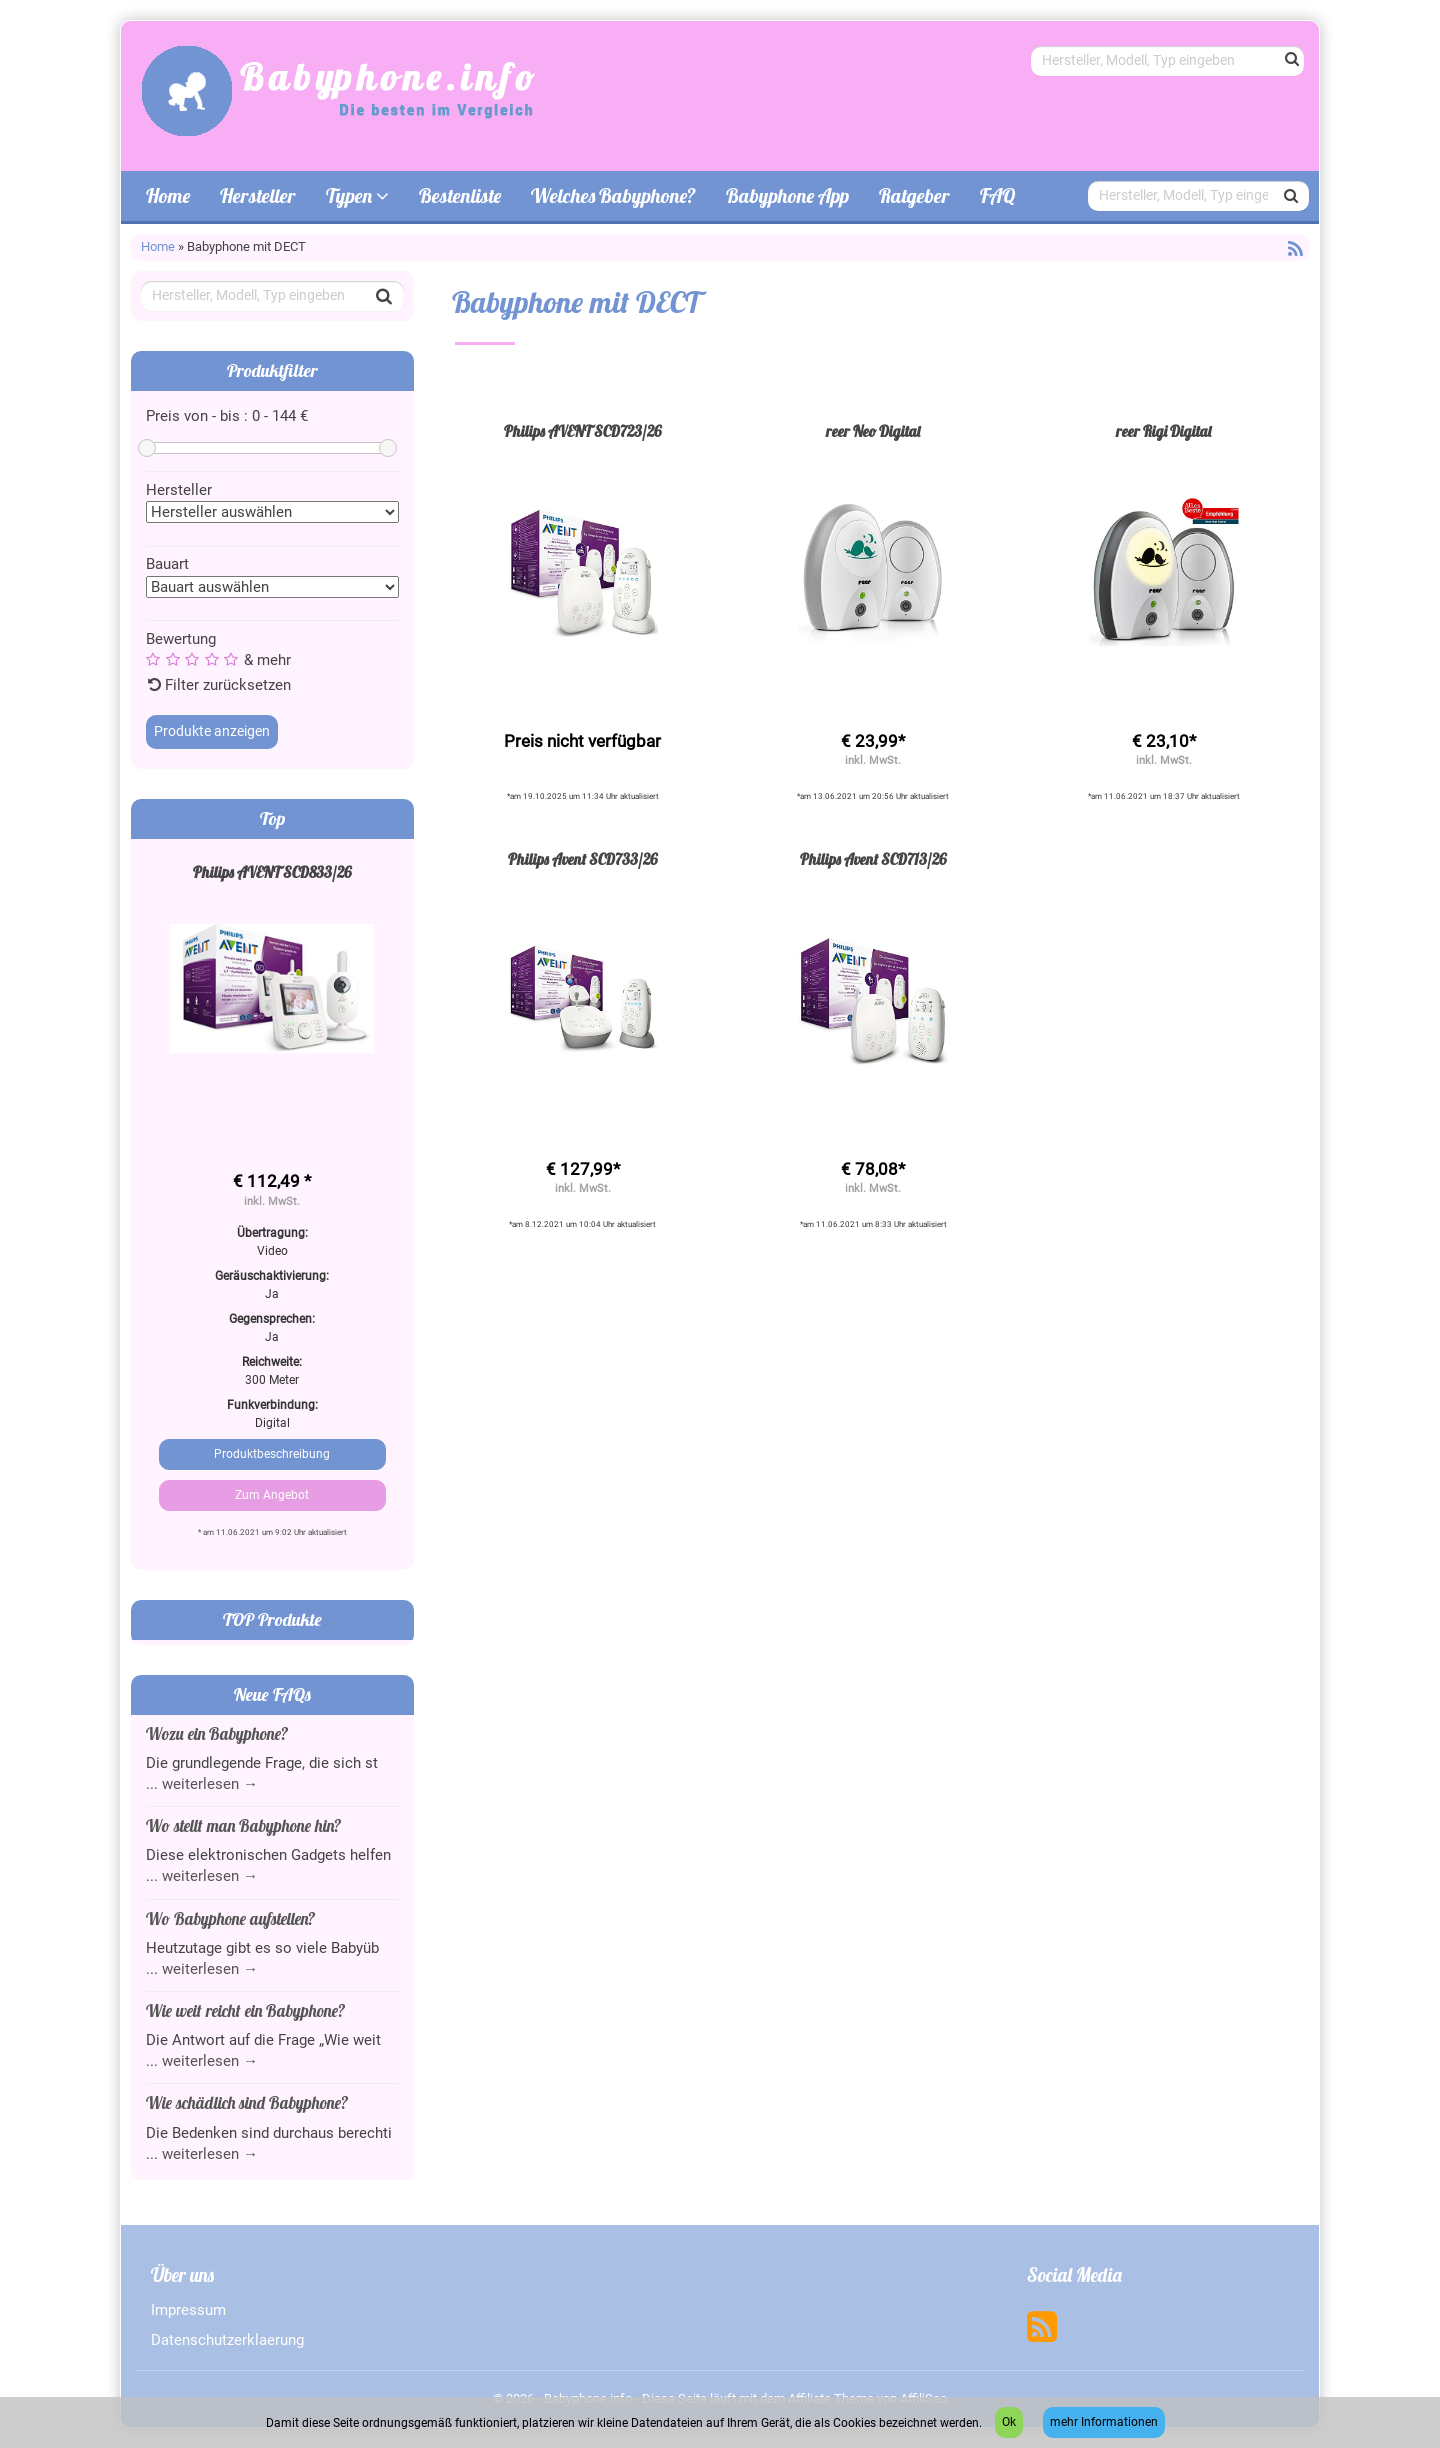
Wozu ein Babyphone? (217, 1733)
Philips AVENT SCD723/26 (583, 431)
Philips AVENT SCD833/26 (272, 872)
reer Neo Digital (873, 431)
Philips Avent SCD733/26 (583, 859)
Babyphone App (787, 195)
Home (168, 195)
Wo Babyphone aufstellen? (230, 1918)
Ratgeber (914, 195)
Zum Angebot (272, 1495)
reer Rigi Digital (1163, 431)
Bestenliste (460, 195)
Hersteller (258, 195)
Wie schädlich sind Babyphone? (247, 2102)
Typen (357, 195)
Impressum (188, 2310)
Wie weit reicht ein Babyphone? (245, 2010)
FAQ (997, 195)
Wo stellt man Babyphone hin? (243, 1825)
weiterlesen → (210, 1784)
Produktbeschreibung (272, 1454)
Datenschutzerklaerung (227, 2340)
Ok (1009, 2422)
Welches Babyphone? (613, 195)
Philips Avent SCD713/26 (873, 859)
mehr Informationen (1104, 2422)
